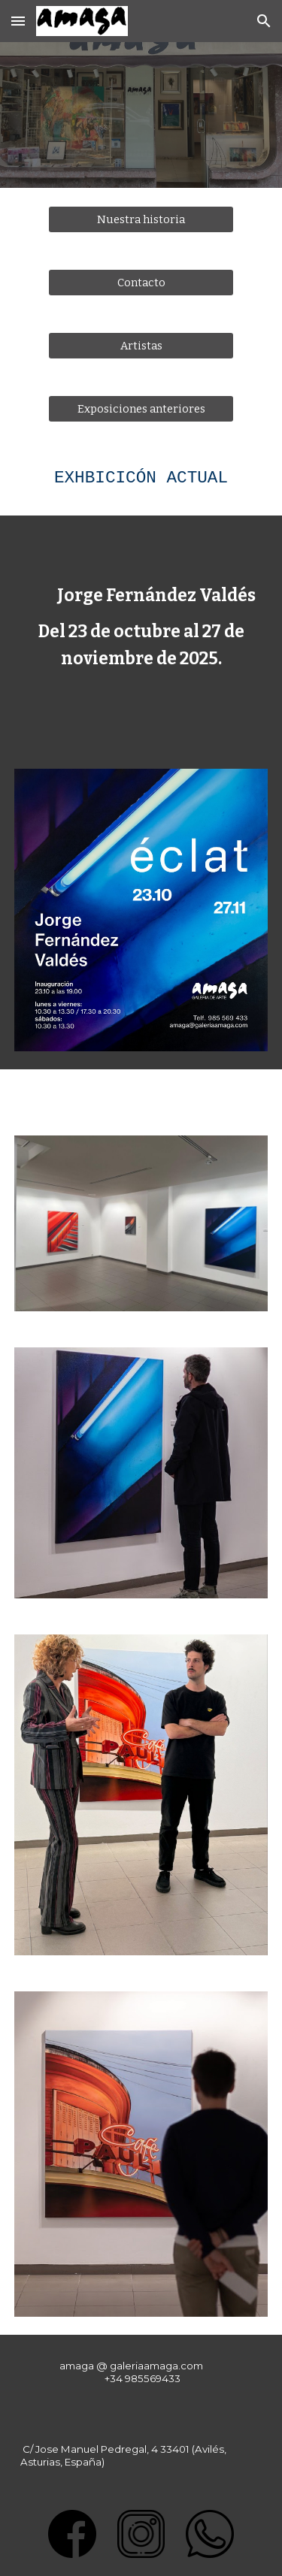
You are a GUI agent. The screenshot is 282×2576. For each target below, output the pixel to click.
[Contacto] (140, 282)
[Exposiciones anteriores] (140, 408)
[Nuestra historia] (140, 219)
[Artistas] (140, 345)
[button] (18, 20)
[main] (141, 477)
